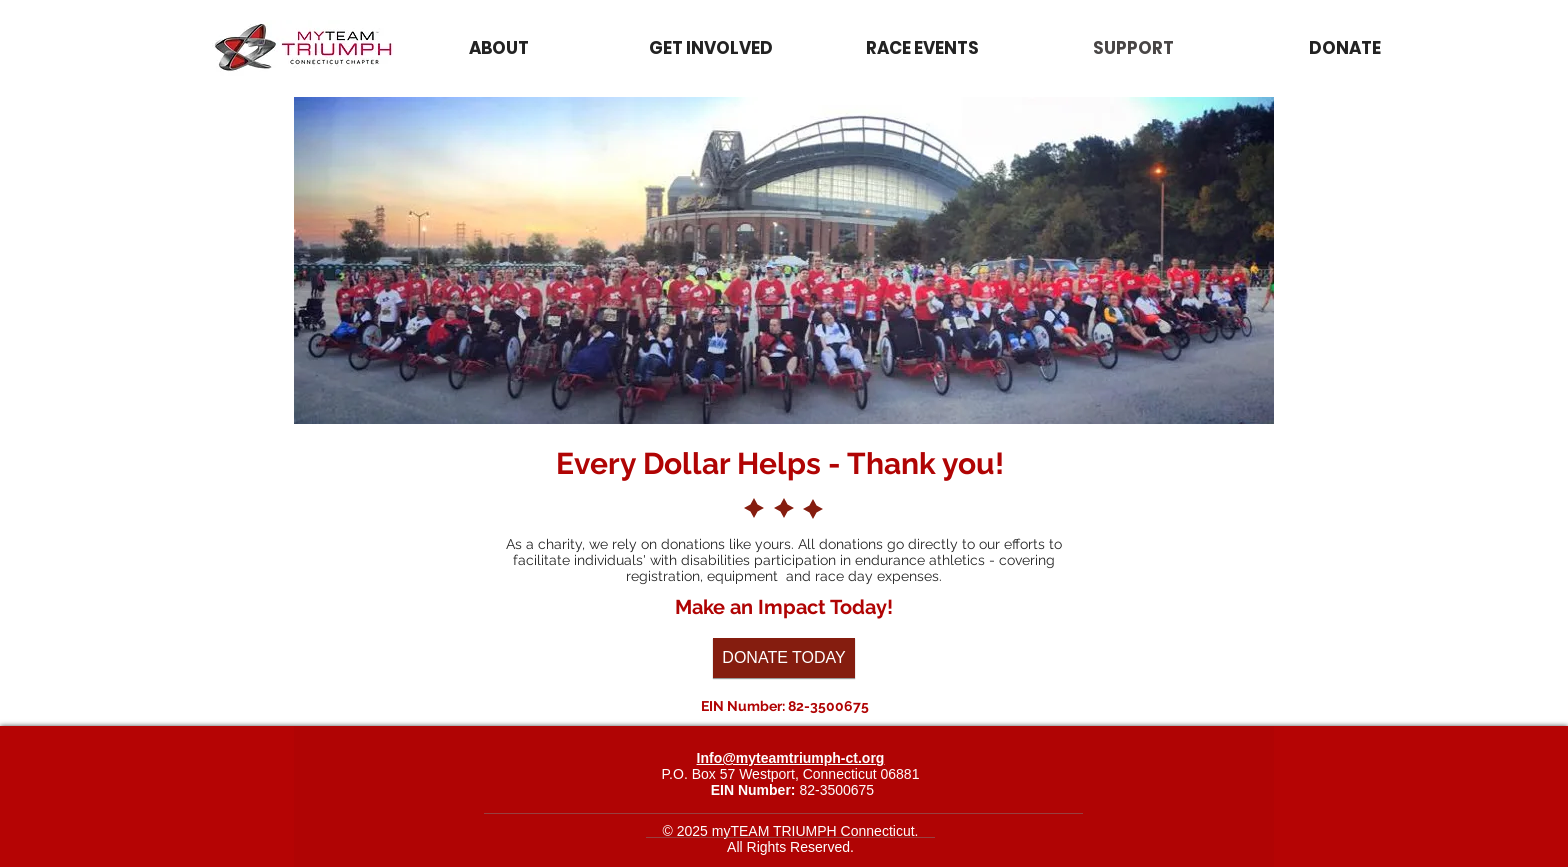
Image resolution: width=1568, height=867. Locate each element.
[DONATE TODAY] (784, 658)
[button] (922, 48)
